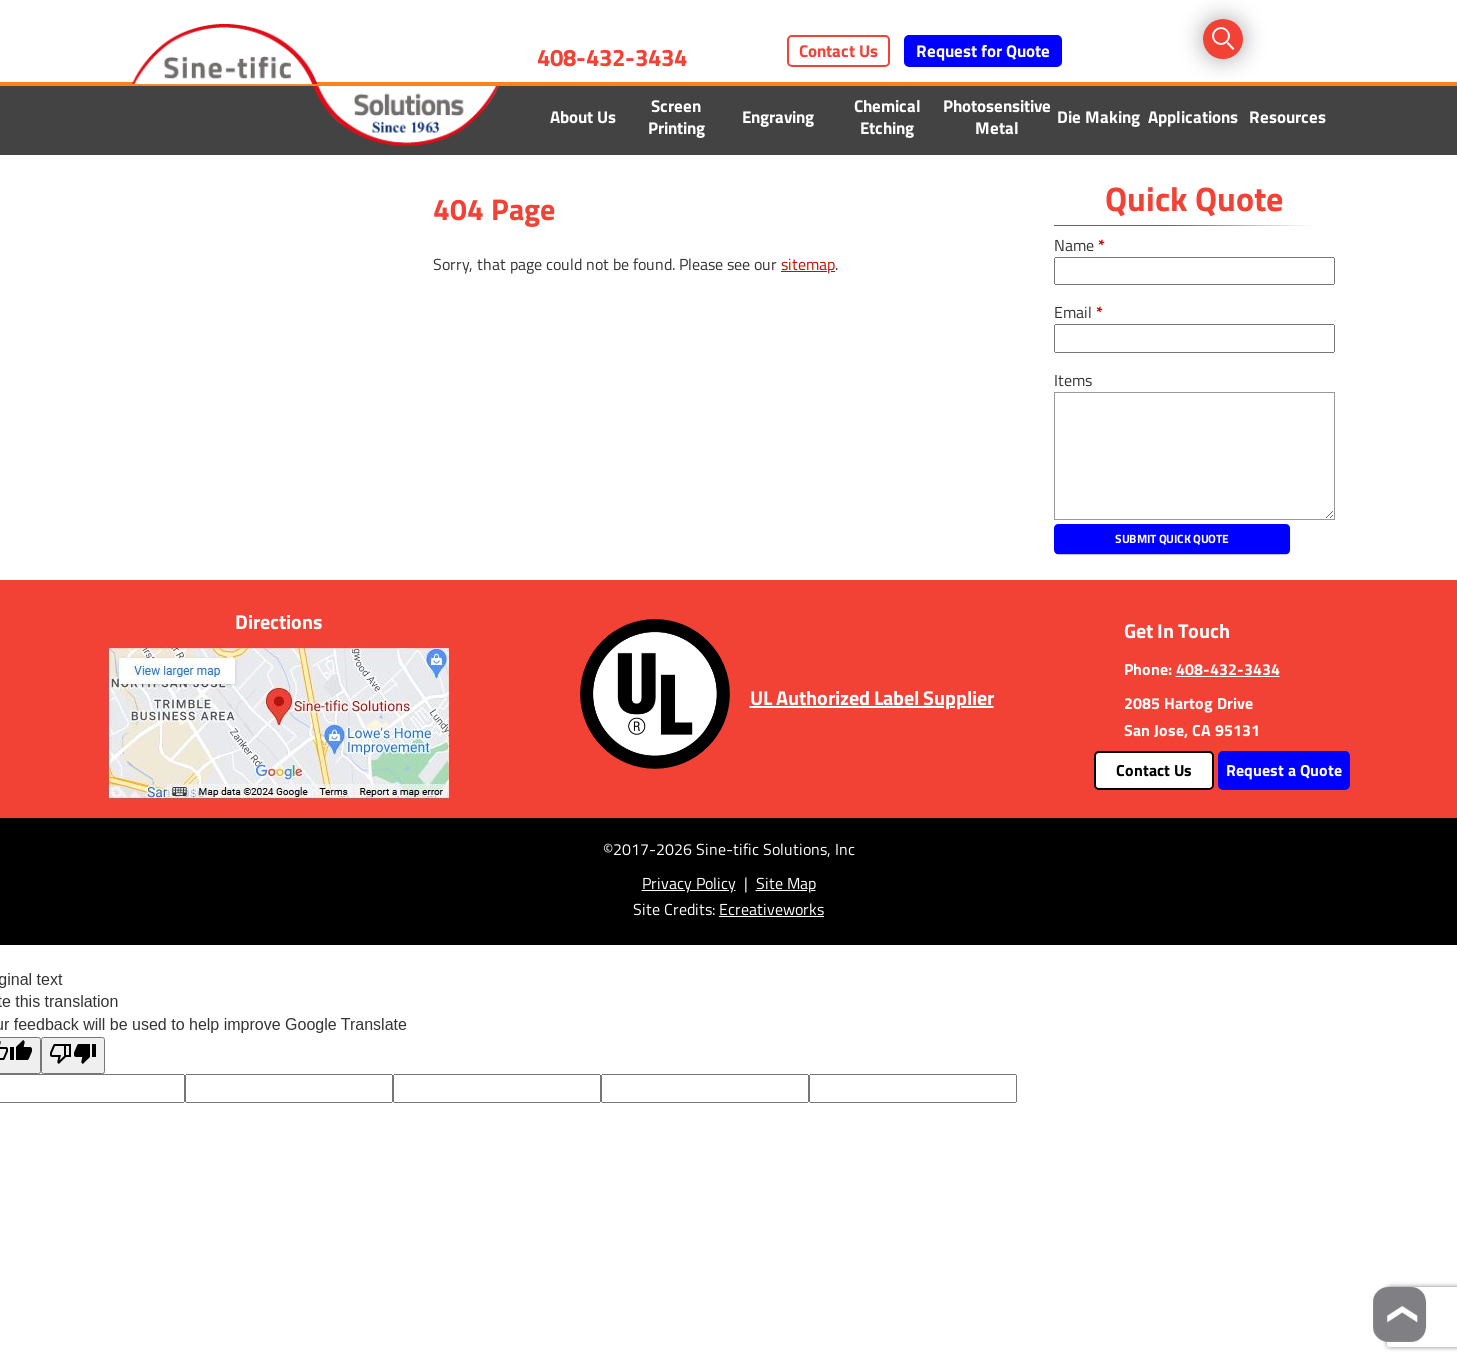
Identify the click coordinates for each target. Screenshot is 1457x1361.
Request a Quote (1284, 770)
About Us (583, 117)
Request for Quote (983, 51)
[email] (1194, 338)
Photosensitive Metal (997, 117)
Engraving (778, 117)
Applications (1193, 117)
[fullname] (1194, 271)
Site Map (786, 883)
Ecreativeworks (771, 909)
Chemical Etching (887, 117)
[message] (1194, 456)
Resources (1287, 117)
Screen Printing (676, 117)
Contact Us (838, 51)
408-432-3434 (612, 57)
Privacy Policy (689, 883)
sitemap (808, 264)
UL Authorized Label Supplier (872, 697)
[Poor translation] (73, 1055)
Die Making (1098, 117)
